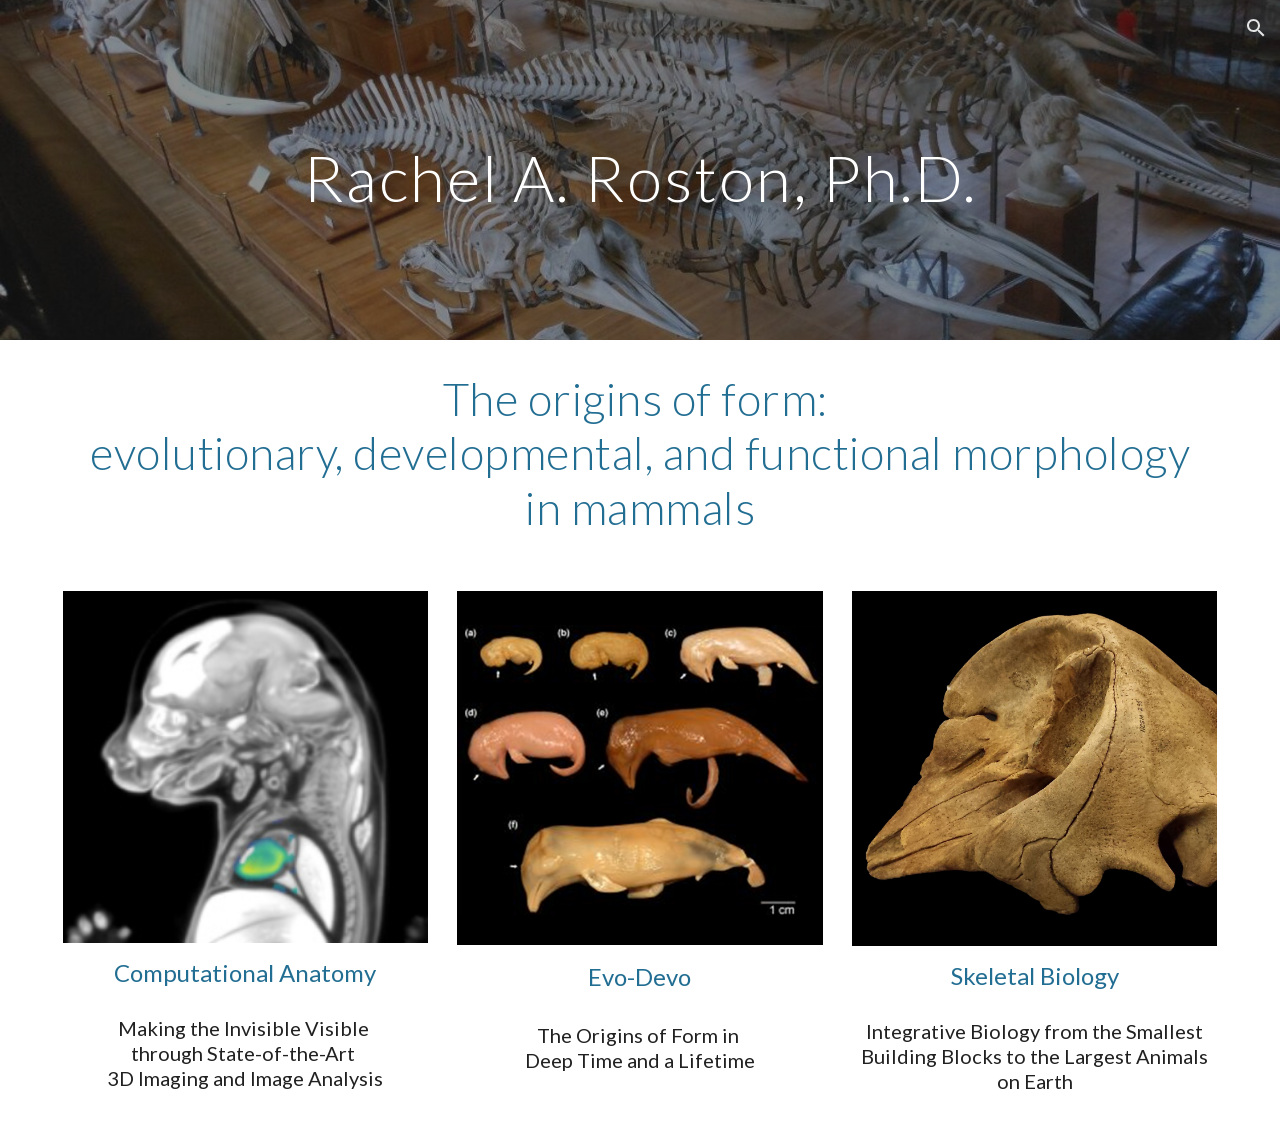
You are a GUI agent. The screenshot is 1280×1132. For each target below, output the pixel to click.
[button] (1256, 28)
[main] (640, 169)
